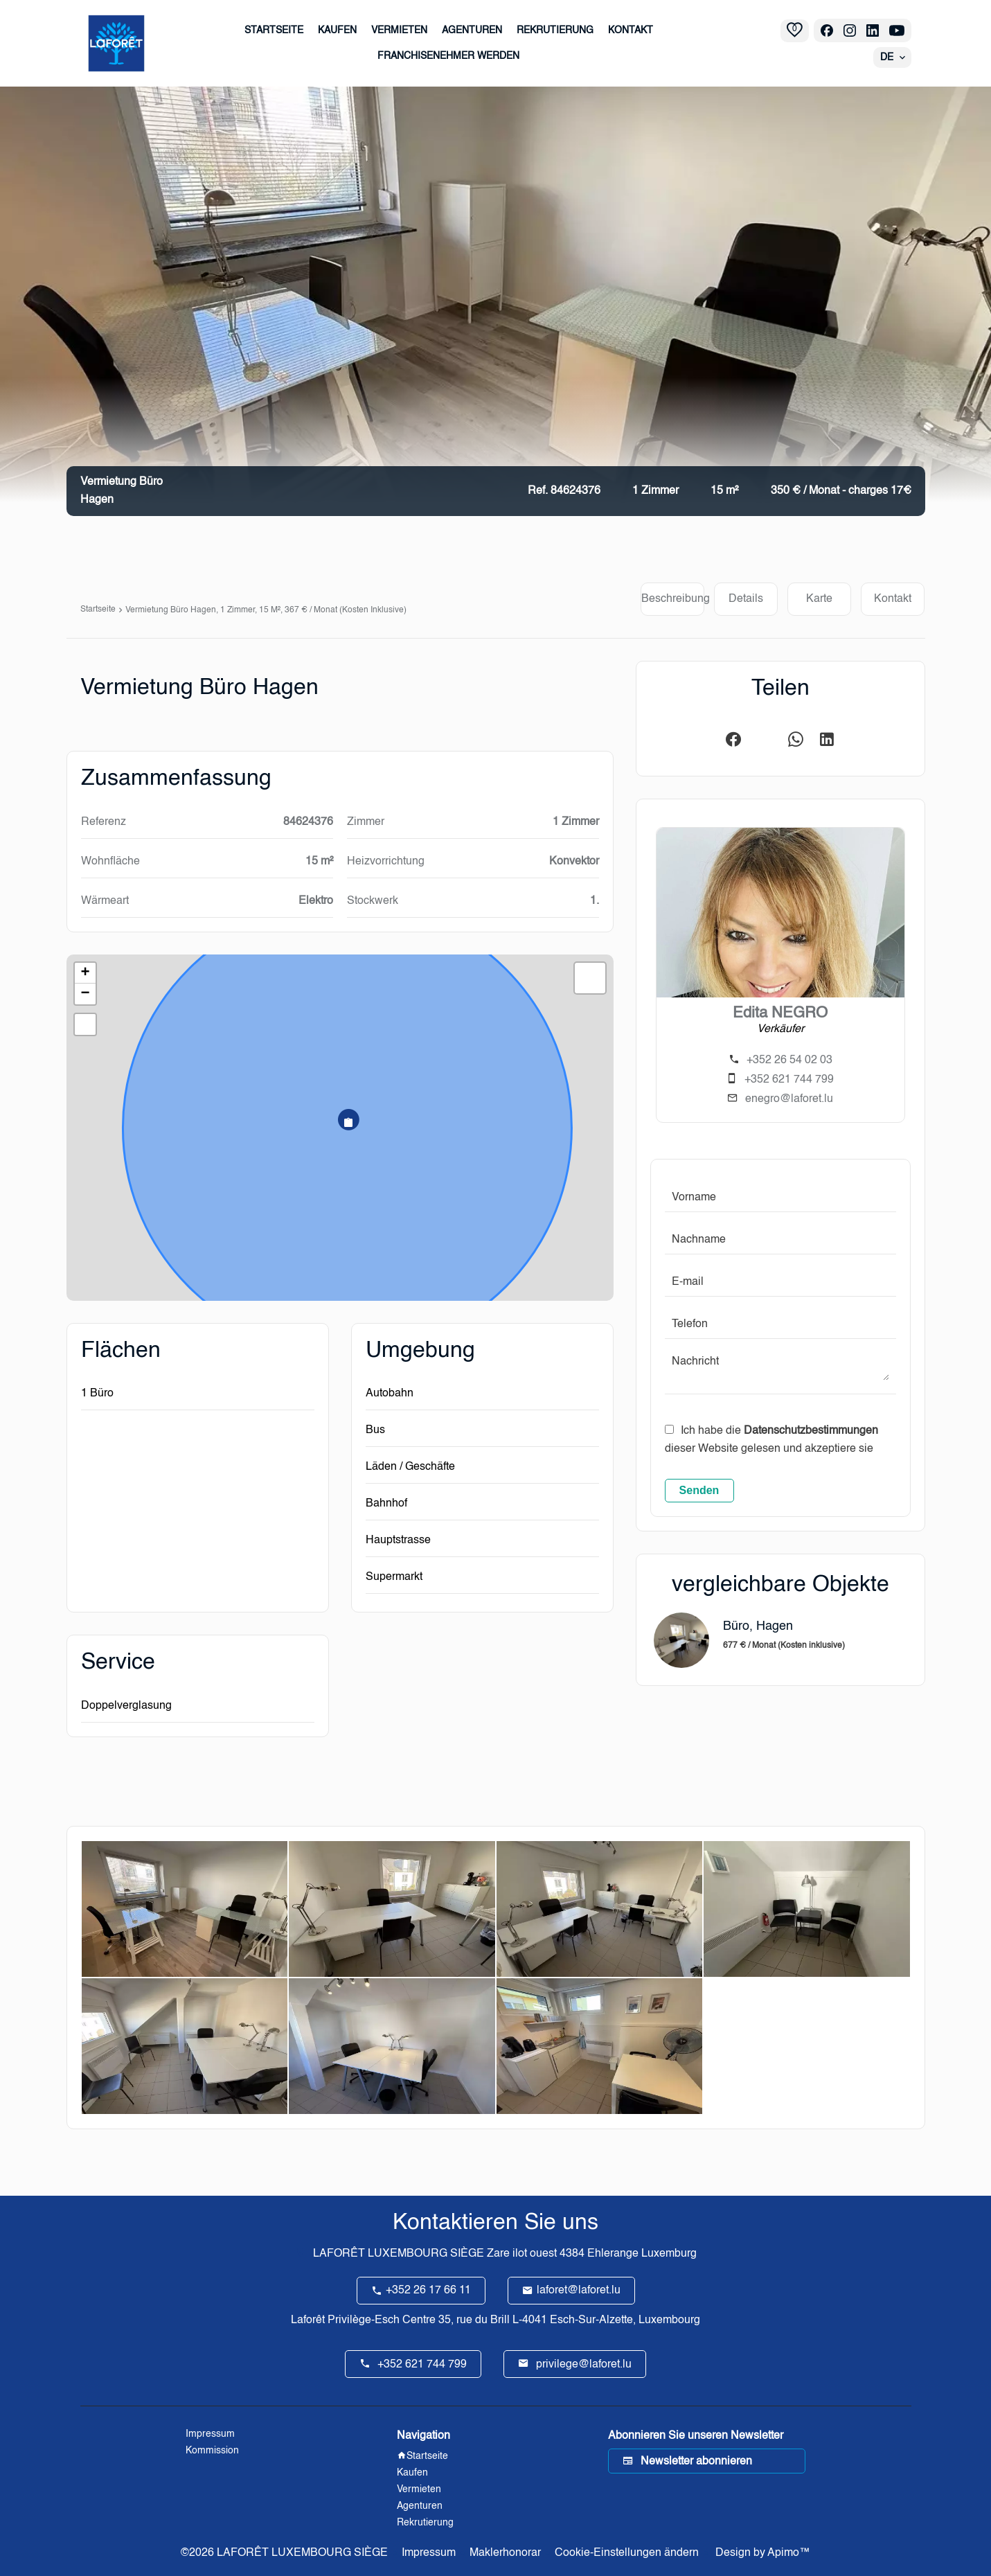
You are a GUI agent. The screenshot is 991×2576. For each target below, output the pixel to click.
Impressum (429, 2553)
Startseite (98, 609)
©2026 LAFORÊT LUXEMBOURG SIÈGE (284, 2553)
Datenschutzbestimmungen (811, 1431)
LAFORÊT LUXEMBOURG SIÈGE (398, 2253)
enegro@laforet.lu (789, 1099)
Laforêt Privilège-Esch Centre (363, 2320)
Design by (761, 2553)
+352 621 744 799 (789, 1079)
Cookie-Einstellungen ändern (627, 2553)
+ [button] (84, 973)
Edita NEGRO (780, 1013)
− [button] (84, 994)
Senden (699, 1490)
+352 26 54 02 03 (789, 1060)
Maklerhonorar (505, 2553)
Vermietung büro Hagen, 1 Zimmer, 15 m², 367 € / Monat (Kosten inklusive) (266, 610)
